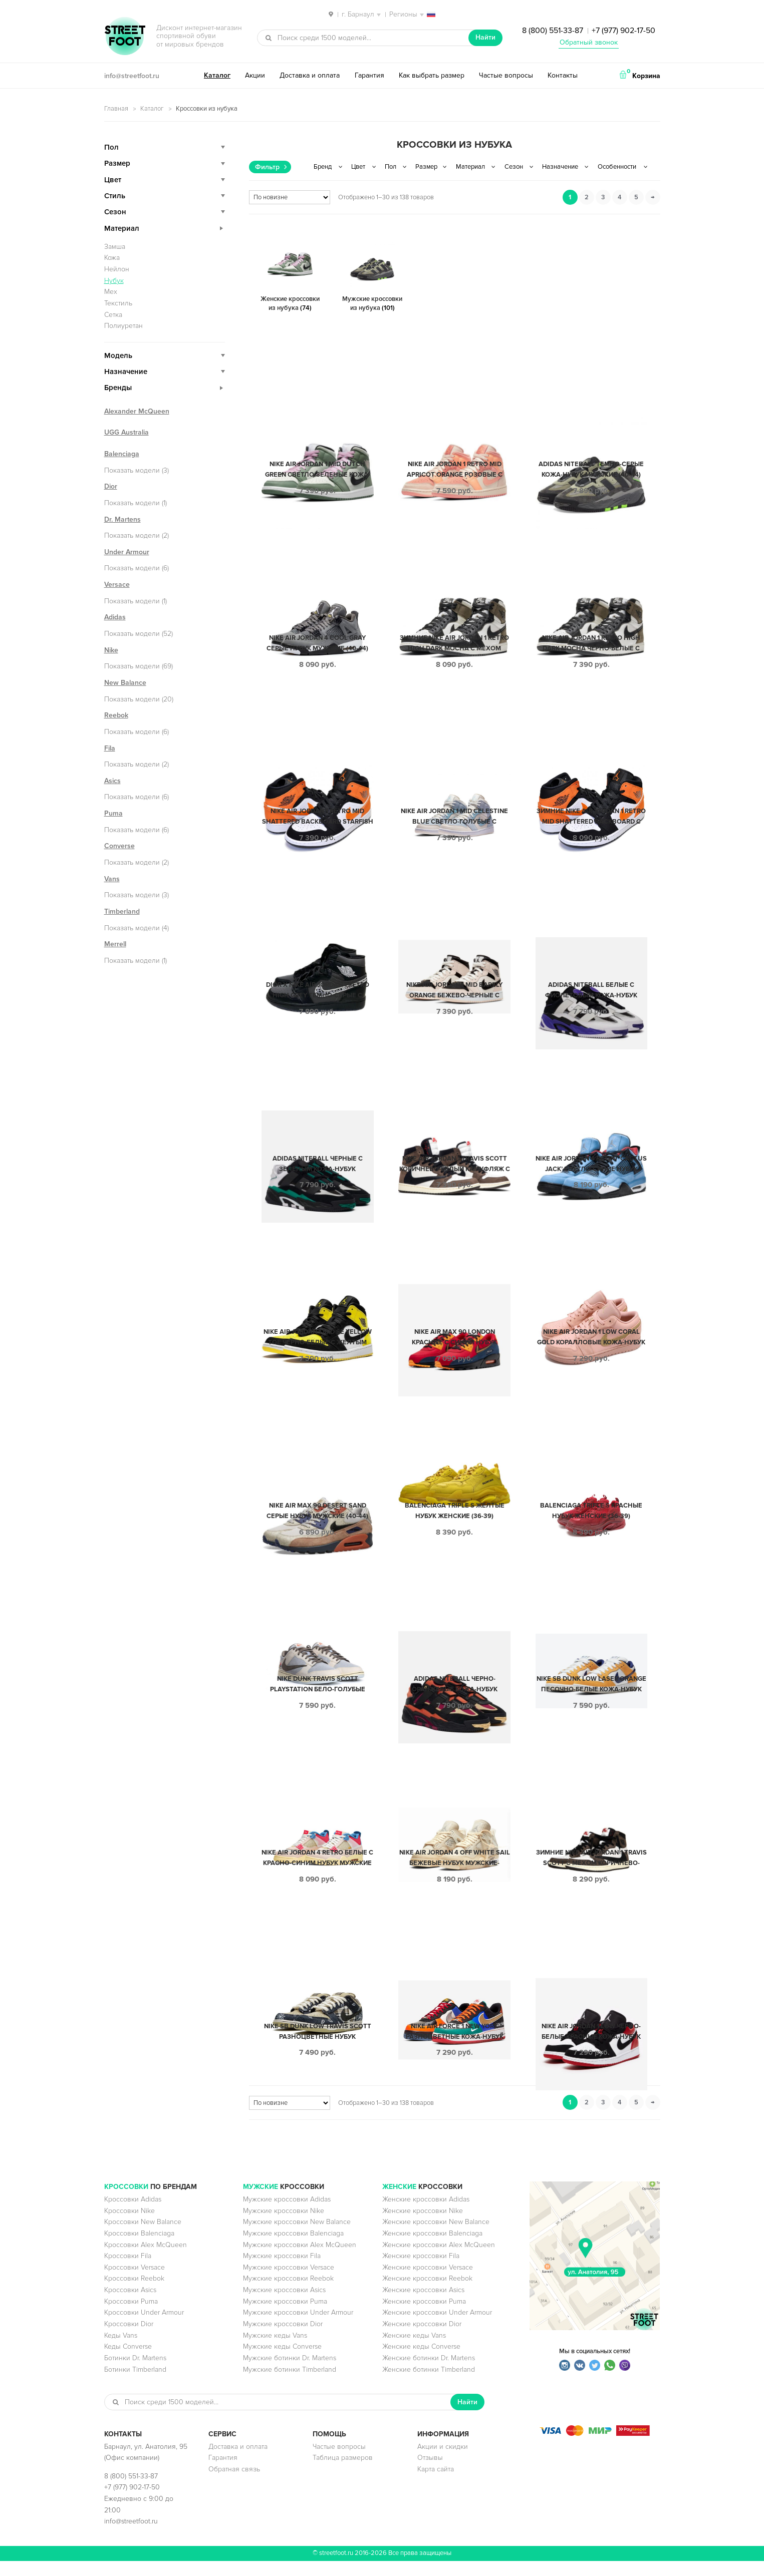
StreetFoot (124, 37)
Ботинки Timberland (135, 2384)
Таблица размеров (343, 2472)
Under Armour (126, 552)
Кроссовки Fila (127, 2271)
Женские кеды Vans (414, 2350)
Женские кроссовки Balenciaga (432, 2248)
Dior (110, 486)
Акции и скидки (442, 2461)
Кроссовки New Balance (142, 2237)
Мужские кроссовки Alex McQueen (299, 2260)
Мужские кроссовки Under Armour (298, 2327)
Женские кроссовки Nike (422, 2226)
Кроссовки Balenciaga (139, 2248)
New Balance (125, 682)
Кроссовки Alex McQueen (145, 2260)
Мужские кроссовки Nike (283, 2226)
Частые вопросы (506, 75)
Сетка (113, 314)
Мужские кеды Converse (282, 2361)
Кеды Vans (120, 2350)
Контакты (563, 75)
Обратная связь (234, 2484)
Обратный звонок (589, 42)
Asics (112, 781)
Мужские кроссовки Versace (288, 2282)
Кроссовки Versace (134, 2282)
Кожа (112, 257)
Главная (116, 109)
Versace (117, 584)
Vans (112, 879)
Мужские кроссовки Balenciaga (293, 2248)
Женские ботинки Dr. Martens (428, 2373)
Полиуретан (123, 325)
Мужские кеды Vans (275, 2350)
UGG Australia (126, 432)
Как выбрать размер (431, 75)
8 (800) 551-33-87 (552, 31)
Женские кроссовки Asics (423, 2305)
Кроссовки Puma (131, 2316)
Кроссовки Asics (130, 2305)
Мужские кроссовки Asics (284, 2305)
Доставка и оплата (310, 75)
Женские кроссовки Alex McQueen (438, 2260)
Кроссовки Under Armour (144, 2327)
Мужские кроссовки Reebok (288, 2293)
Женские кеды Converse (421, 2361)
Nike (111, 650)
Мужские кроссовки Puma (285, 2316)
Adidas (115, 617)
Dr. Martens (122, 519)
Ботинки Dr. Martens (135, 2373)
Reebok (116, 715)
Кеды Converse (128, 2361)
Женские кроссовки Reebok (427, 2293)
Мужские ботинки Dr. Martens (289, 2373)
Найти (485, 37)
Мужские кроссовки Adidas (287, 2214)
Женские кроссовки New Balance (435, 2237)
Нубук (114, 280)
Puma (113, 813)
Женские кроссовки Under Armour (437, 2327)
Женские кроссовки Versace (427, 2282)
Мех (110, 291)
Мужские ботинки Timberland (289, 2384)
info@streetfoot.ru (131, 76)
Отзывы (430, 2472)
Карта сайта (435, 2484)
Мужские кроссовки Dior (283, 2339)
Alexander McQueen (136, 411)
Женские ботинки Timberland (428, 2384)
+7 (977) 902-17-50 (623, 31)
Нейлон (116, 269)
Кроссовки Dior (128, 2339)
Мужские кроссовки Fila (282, 2271)
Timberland (122, 911)
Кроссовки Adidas (132, 2214)
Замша (114, 246)
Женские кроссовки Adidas (425, 2214)
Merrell (115, 944)
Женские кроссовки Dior (421, 2339)
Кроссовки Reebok (134, 2293)
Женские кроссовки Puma (424, 2316)
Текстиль (118, 303)
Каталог (217, 75)
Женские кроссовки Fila (420, 2271)
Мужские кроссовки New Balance (297, 2237)
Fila (109, 748)
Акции (255, 75)
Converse (119, 846)
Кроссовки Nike (129, 2226)
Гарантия (369, 75)
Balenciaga (121, 454)
